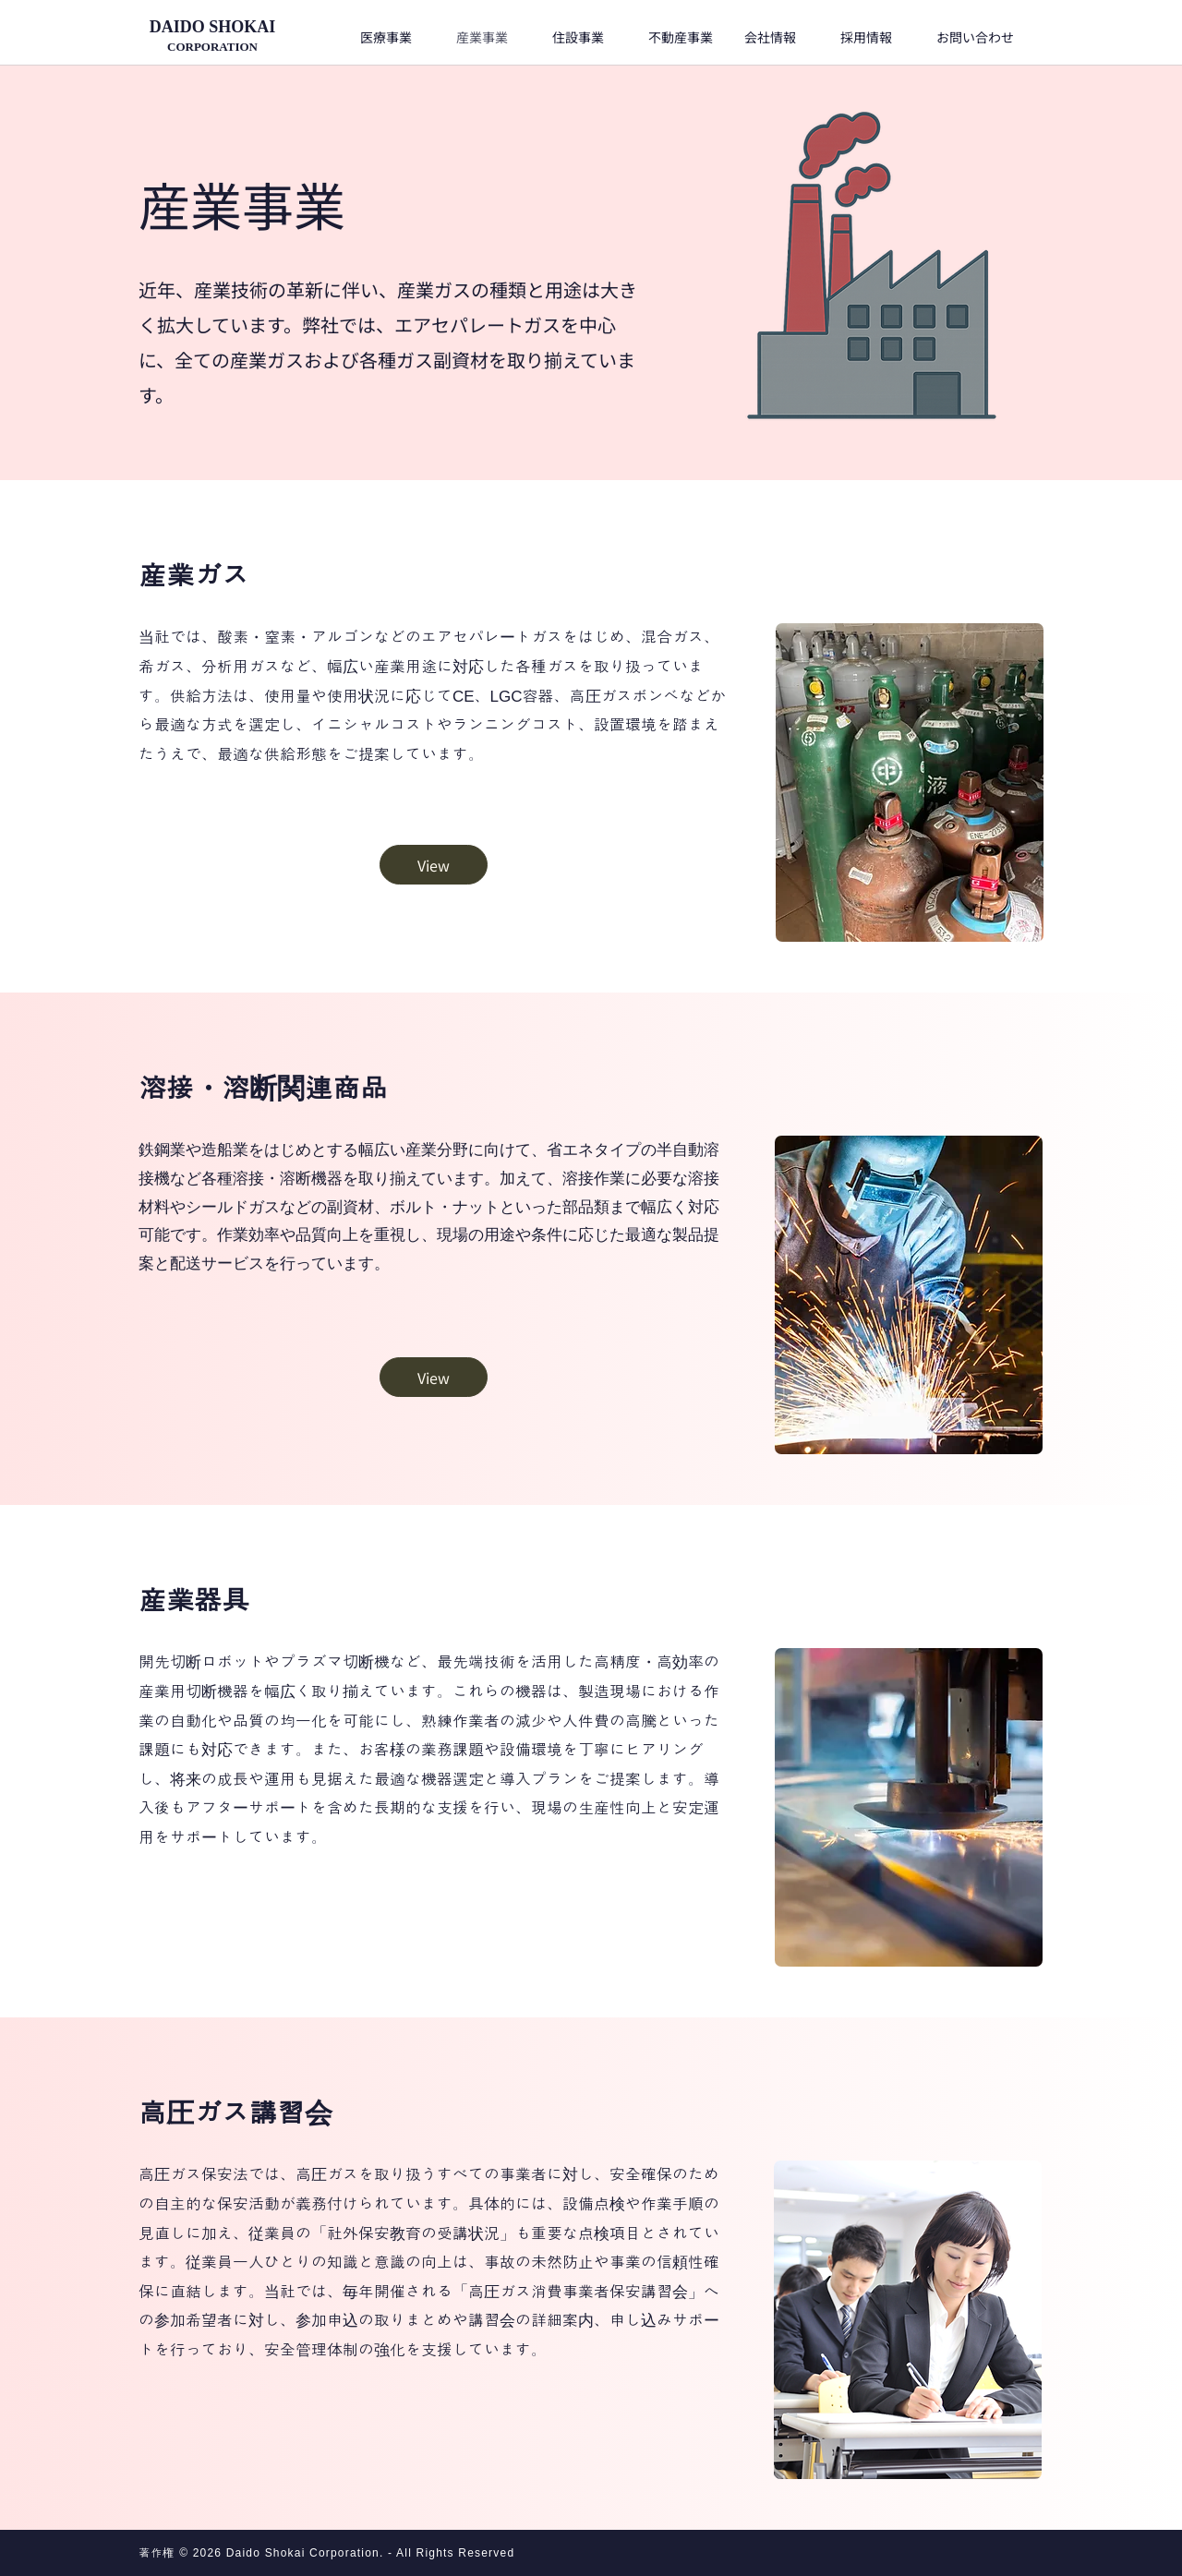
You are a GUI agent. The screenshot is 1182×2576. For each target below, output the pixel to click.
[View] (434, 865)
